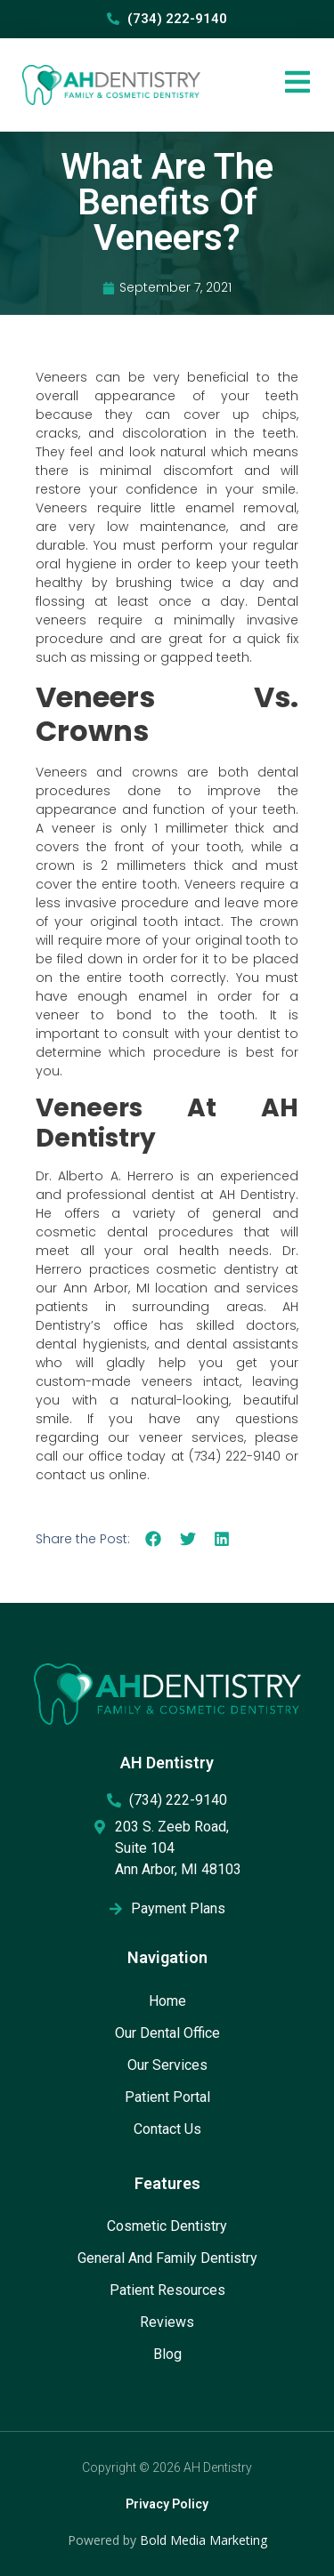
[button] (153, 1538)
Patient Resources (167, 2290)
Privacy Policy (167, 2504)
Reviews (167, 2322)
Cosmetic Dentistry (167, 2226)
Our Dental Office (167, 2033)
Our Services (167, 2065)
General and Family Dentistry (167, 2258)
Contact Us (167, 2129)
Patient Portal (167, 2097)
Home (167, 2000)
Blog (167, 2354)
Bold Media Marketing (203, 2540)
